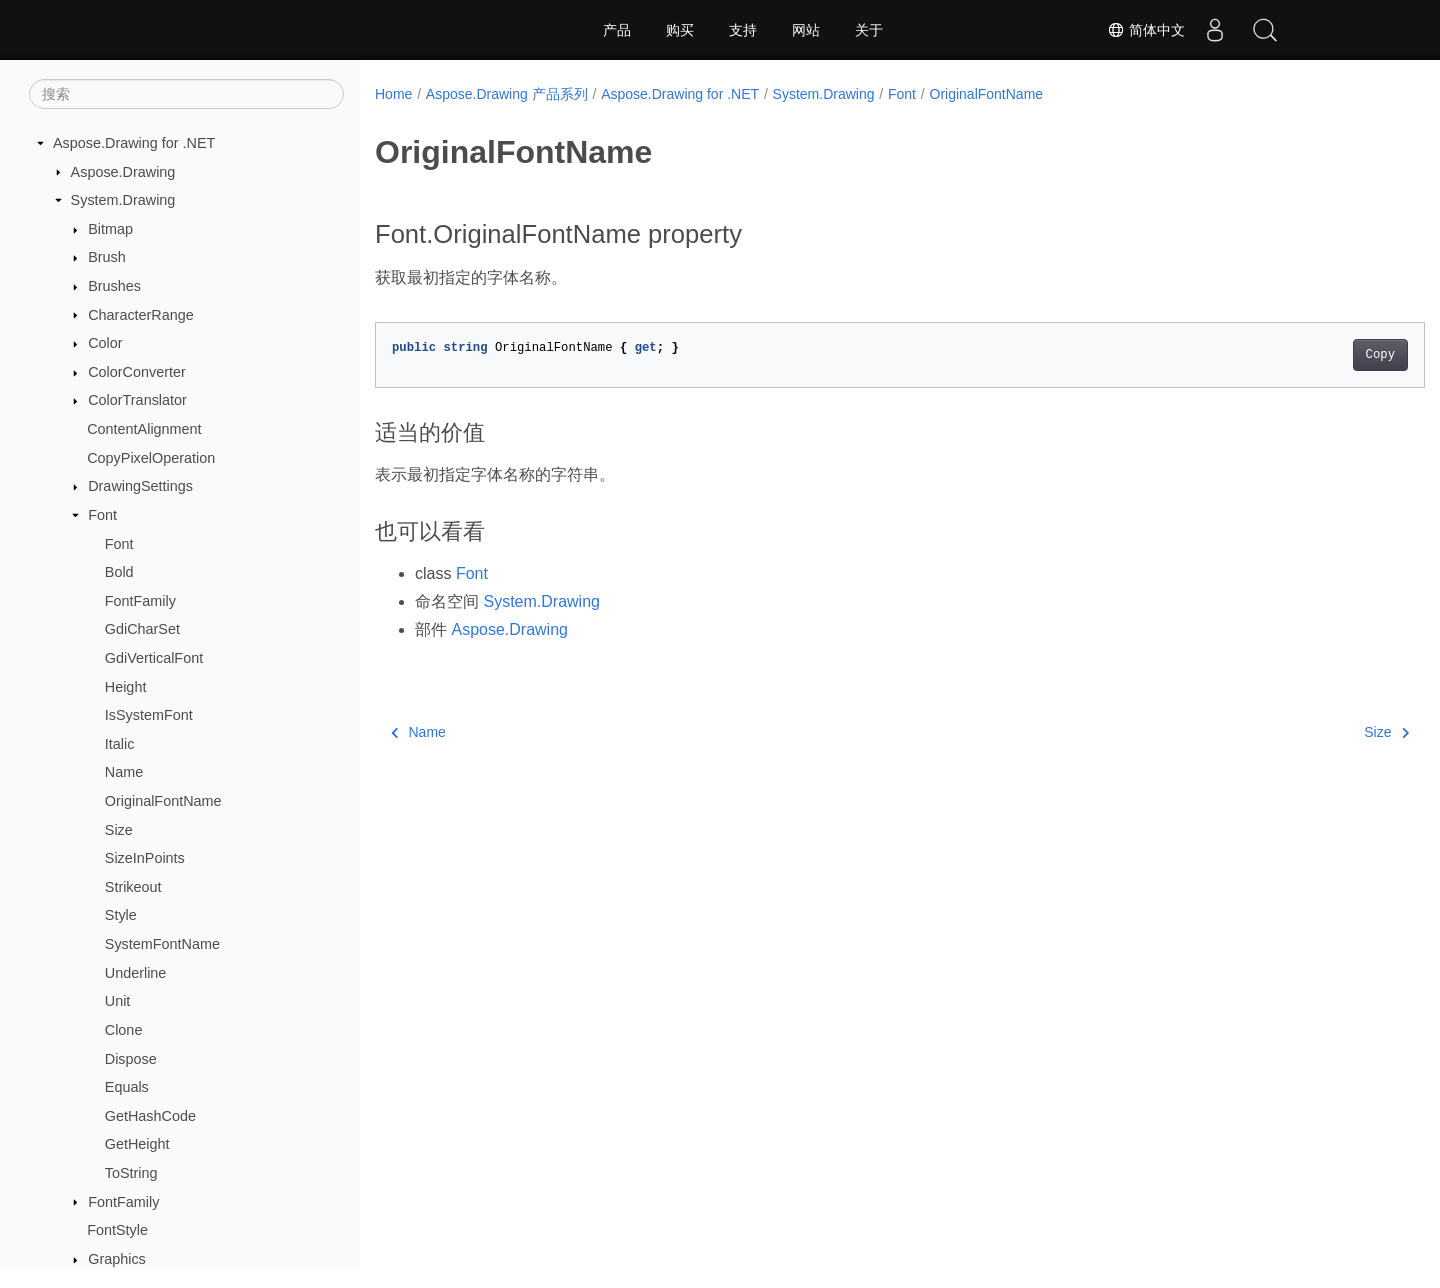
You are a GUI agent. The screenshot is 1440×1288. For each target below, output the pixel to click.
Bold (119, 572)
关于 (869, 30)
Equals (127, 1087)
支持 (743, 30)
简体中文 (1146, 30)
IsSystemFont (149, 715)
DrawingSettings (140, 486)
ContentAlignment (144, 429)
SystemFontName (162, 944)
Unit (118, 1001)
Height (126, 687)
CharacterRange (141, 315)
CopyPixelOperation (151, 458)
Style (121, 915)
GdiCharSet (142, 629)
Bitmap (110, 229)
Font (102, 515)
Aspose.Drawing (123, 172)
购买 (680, 30)
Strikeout (133, 887)
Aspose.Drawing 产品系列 (507, 94)
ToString (131, 1173)
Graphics (117, 1259)
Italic (120, 744)
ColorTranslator (137, 400)
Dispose (131, 1059)
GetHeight (137, 1144)
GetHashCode (150, 1116)
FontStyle (117, 1230)
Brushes (114, 286)
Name (124, 772)
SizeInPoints (145, 858)
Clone (124, 1030)
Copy (1307, 355)
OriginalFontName (163, 801)
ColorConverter (137, 372)
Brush (107, 257)
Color (105, 343)
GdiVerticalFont (154, 658)
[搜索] (186, 94)
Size (119, 830)
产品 (617, 30)
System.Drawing (123, 200)
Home (393, 94)
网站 (806, 30)
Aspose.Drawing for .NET (134, 143)
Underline (136, 973)
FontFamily (140, 601)
